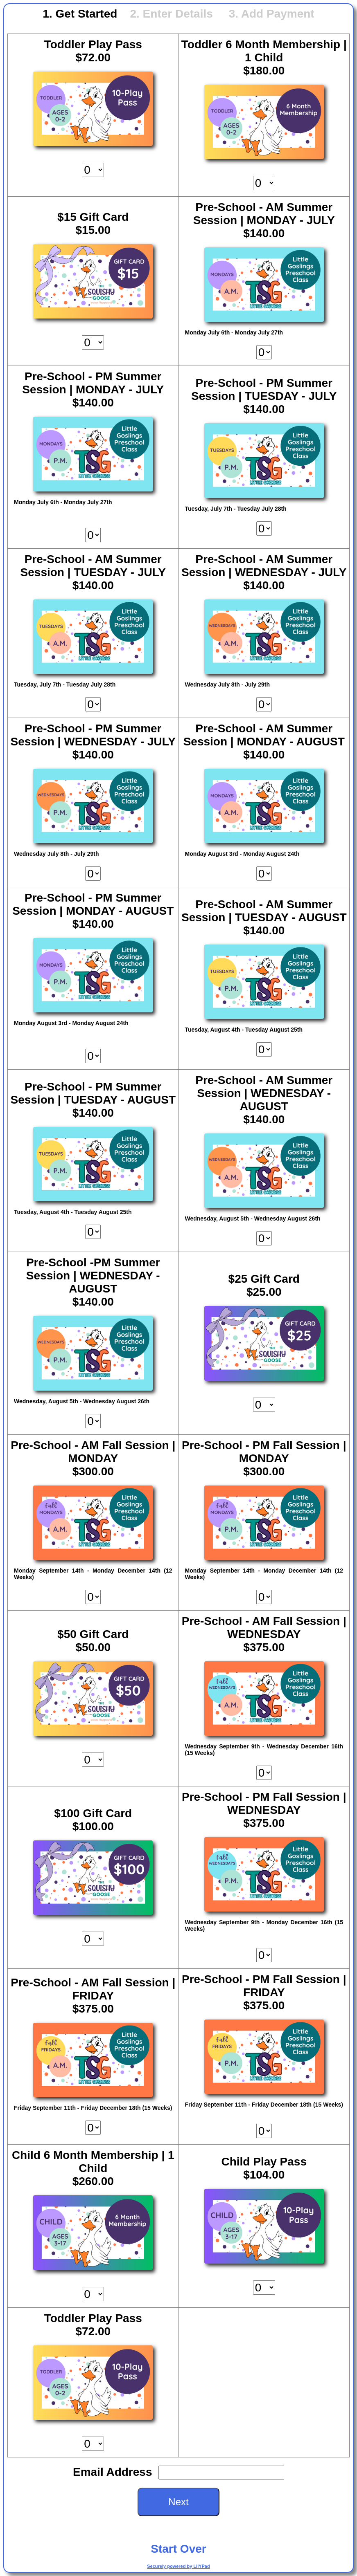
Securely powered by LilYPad (178, 2566)
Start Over (178, 2548)
